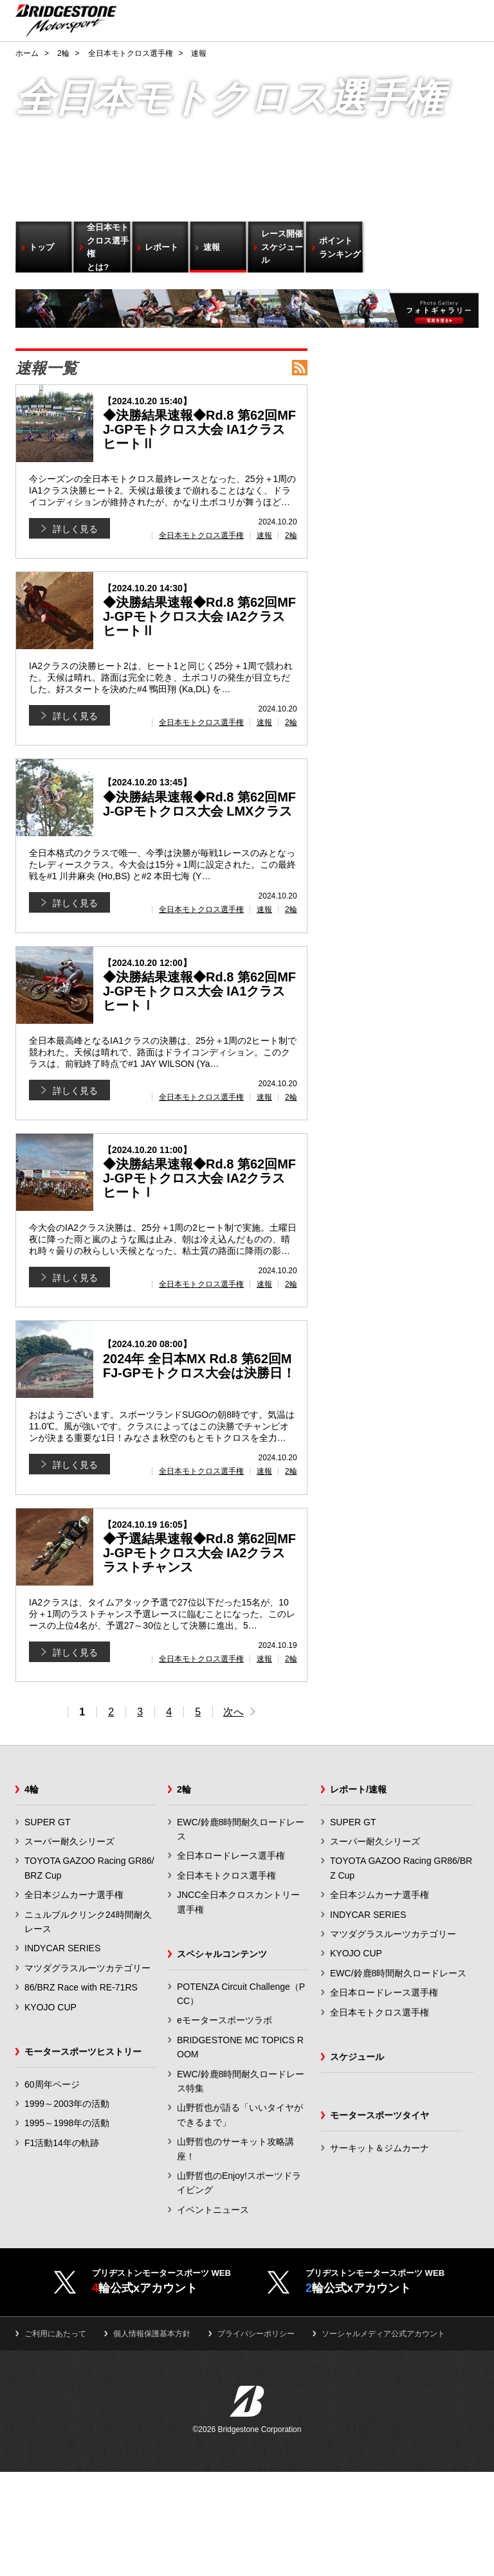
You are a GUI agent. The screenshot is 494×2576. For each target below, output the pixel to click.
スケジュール (357, 2057)
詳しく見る (75, 529)
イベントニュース (213, 2210)
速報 (264, 535)
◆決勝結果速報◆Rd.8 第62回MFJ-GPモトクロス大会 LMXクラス (200, 798)
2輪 (291, 535)
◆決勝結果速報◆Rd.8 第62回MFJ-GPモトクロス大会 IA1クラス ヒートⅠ (200, 985)
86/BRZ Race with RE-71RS (81, 1987)
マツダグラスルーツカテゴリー (87, 1968)
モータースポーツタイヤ (379, 2115)
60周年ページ (52, 2084)
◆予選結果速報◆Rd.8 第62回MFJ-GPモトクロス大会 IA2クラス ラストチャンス (200, 1547)
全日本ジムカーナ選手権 (74, 1895)
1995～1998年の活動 (66, 2123)
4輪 (31, 1789)
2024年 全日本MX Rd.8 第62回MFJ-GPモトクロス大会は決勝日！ (200, 1359)
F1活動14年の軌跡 (61, 2143)
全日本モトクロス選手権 (201, 535)
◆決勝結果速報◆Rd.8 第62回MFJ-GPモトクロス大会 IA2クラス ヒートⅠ (200, 1172)
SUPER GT (47, 1822)
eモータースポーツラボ (224, 2020)
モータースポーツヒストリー (83, 2051)
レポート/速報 (358, 1789)
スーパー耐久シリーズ (69, 1841)
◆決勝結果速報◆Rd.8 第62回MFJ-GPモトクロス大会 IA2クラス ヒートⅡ (200, 611)
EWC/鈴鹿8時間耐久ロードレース (398, 1973)
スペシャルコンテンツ (222, 1954)
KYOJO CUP (50, 2007)
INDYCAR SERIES (62, 1948)
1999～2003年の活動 (66, 2103)
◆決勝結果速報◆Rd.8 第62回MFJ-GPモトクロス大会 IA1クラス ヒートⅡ (200, 423)
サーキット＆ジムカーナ (379, 2148)
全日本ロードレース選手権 (231, 1855)
